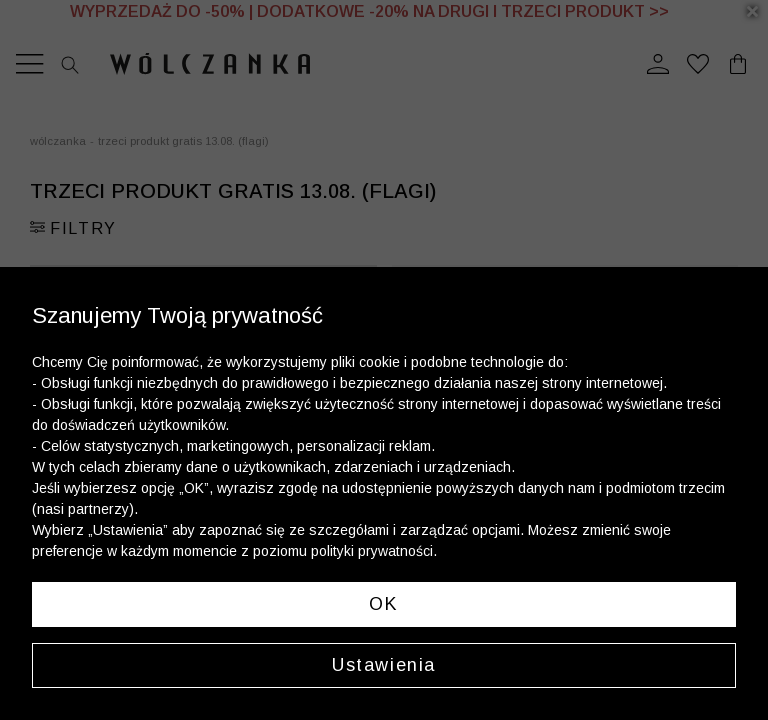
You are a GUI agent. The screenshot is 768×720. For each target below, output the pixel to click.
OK (383, 604)
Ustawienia (384, 665)
